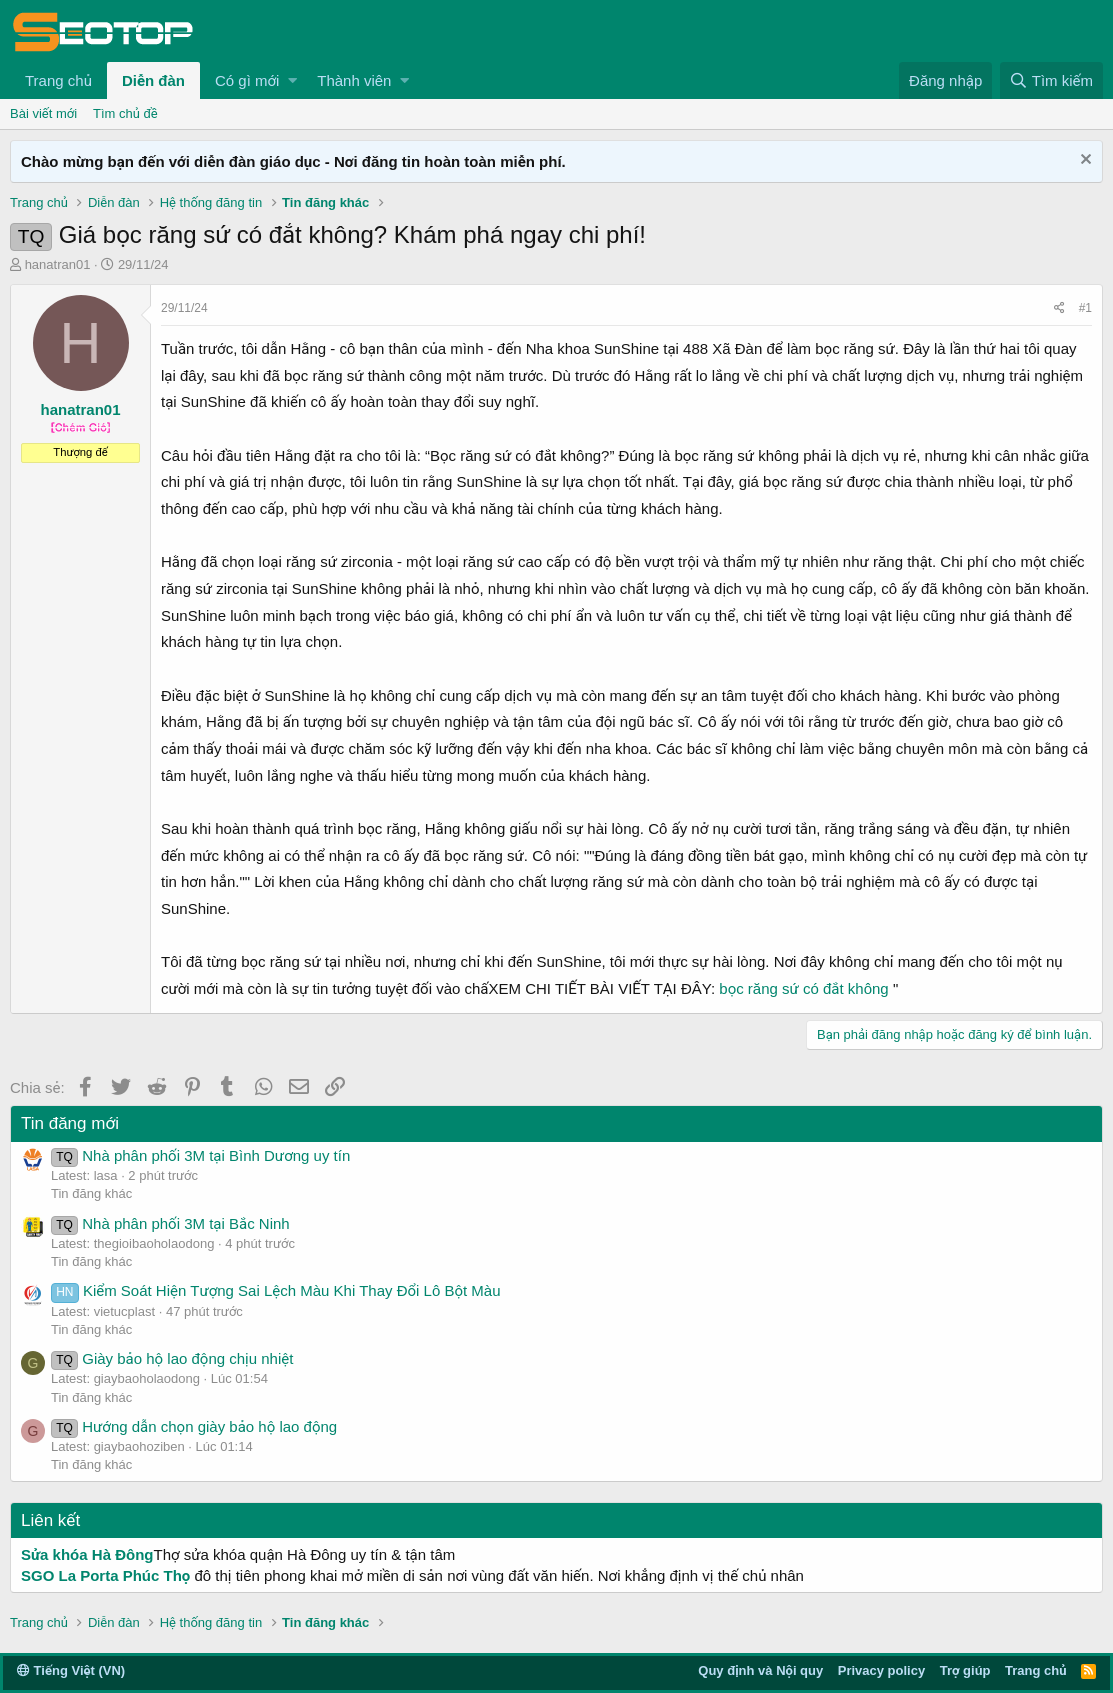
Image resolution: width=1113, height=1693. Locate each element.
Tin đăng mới (70, 1123)
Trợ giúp (965, 1670)
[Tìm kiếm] (1051, 80)
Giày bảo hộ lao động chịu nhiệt (172, 1358)
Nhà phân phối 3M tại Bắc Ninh (170, 1223)
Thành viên (354, 80)
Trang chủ (58, 80)
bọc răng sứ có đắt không (803, 988)
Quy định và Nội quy (760, 1670)
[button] (292, 80)
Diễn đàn (153, 80)
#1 (1085, 308)
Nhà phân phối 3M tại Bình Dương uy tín (200, 1155)
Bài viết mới (43, 113)
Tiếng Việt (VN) (71, 1670)
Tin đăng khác (91, 1193)
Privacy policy (881, 1670)
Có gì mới (247, 80)
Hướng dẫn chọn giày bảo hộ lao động (194, 1426)
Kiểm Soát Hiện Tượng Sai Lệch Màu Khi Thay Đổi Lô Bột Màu (276, 1290)
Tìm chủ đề (125, 113)
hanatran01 (58, 264)
